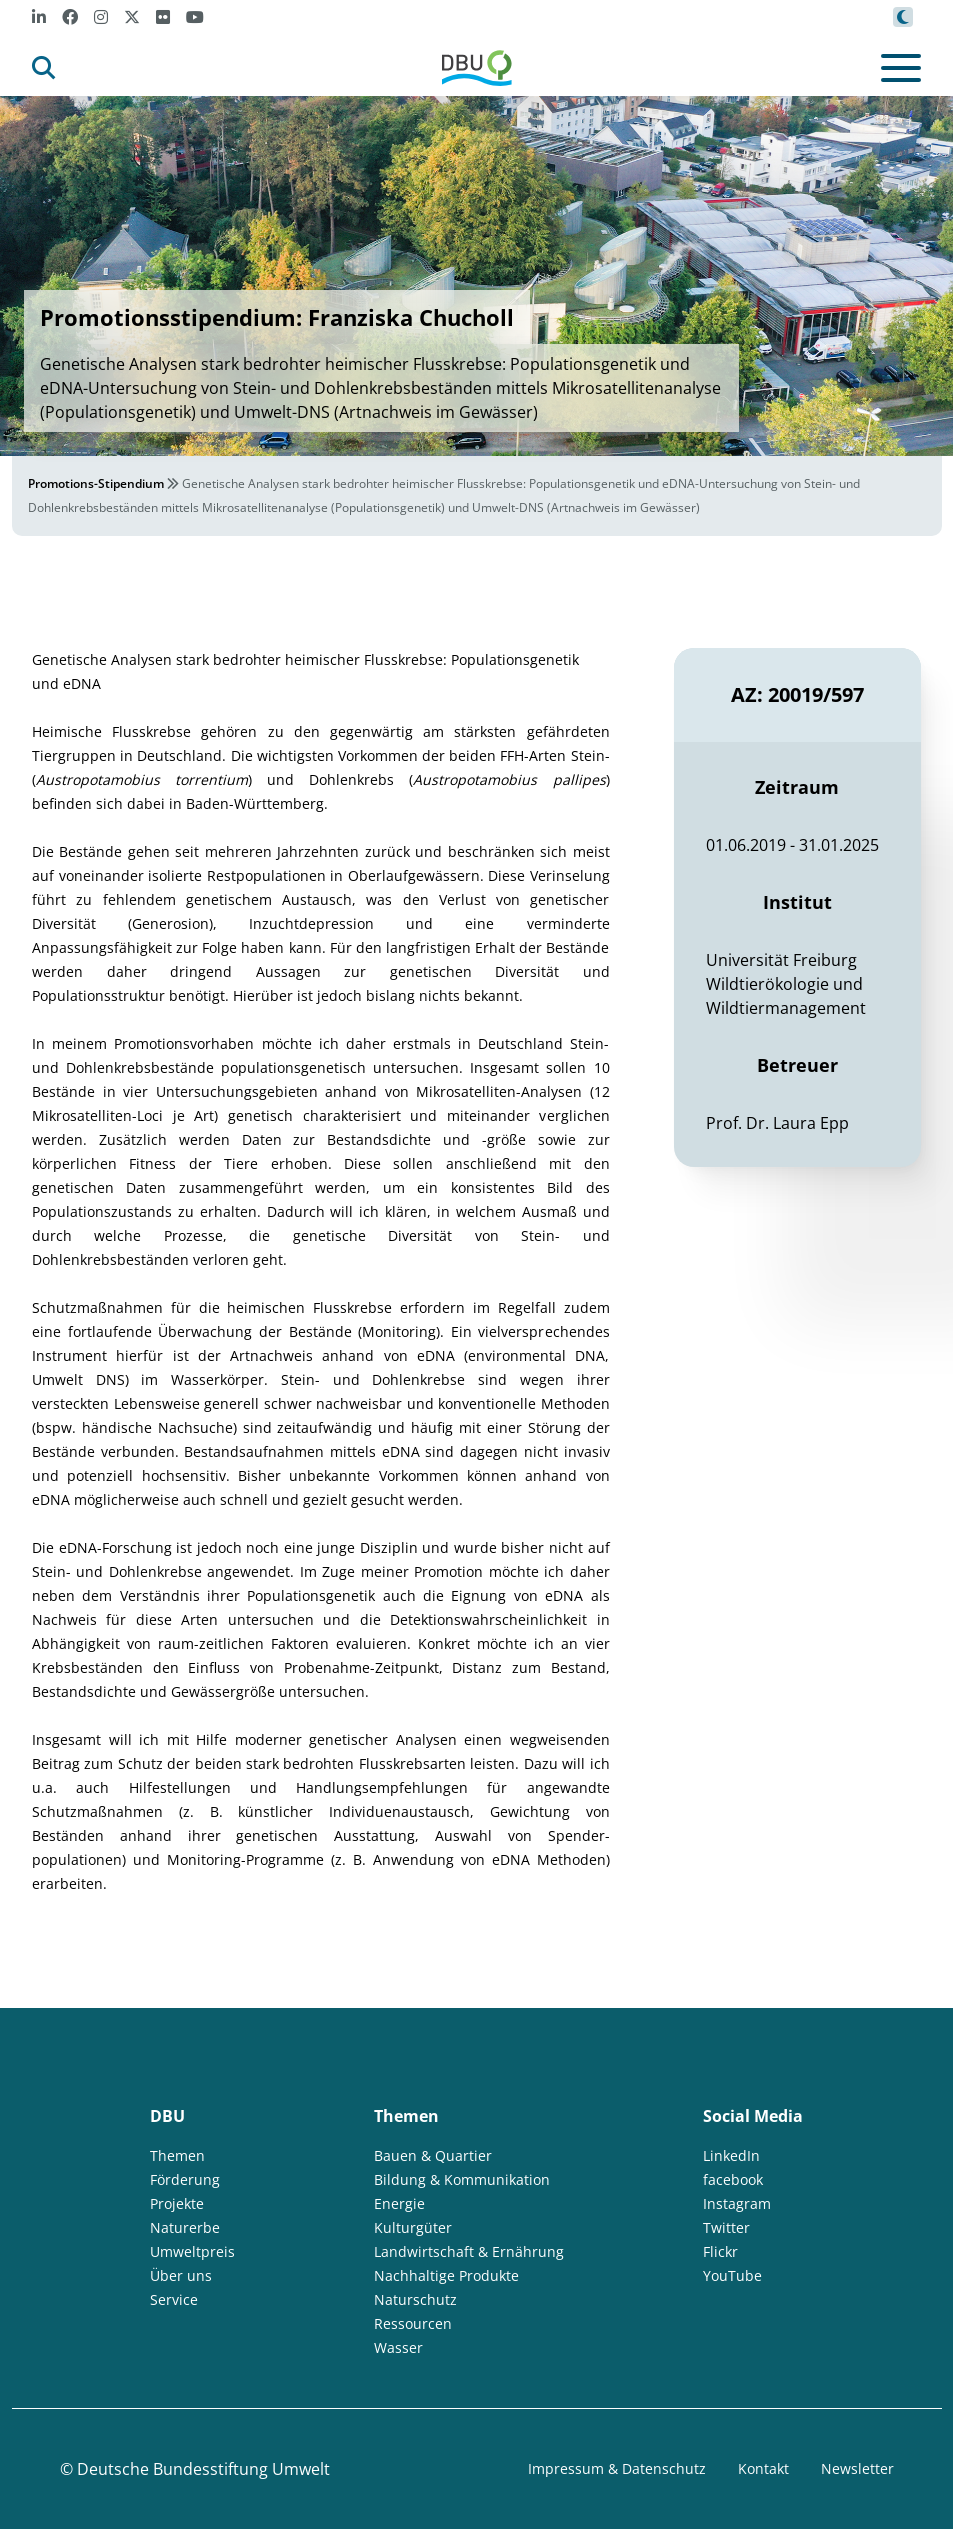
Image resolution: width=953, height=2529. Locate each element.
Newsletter (857, 2468)
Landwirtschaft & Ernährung (469, 2251)
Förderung (185, 2179)
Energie (399, 2203)
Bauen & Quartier (433, 2155)
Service (174, 2299)
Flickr (720, 2251)
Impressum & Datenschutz (617, 2468)
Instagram (737, 2203)
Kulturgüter (413, 2227)
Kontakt (763, 2468)
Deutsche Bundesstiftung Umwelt (203, 2469)
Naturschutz (415, 2299)
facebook (733, 2179)
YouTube (732, 2275)
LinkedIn (731, 2155)
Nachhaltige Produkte (446, 2275)
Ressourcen (413, 2323)
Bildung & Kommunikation (462, 2179)
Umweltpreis (192, 2251)
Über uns (181, 2275)
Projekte (177, 2203)
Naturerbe (185, 2227)
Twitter (726, 2227)
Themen (177, 2155)
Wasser (398, 2347)
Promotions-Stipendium (96, 483)
